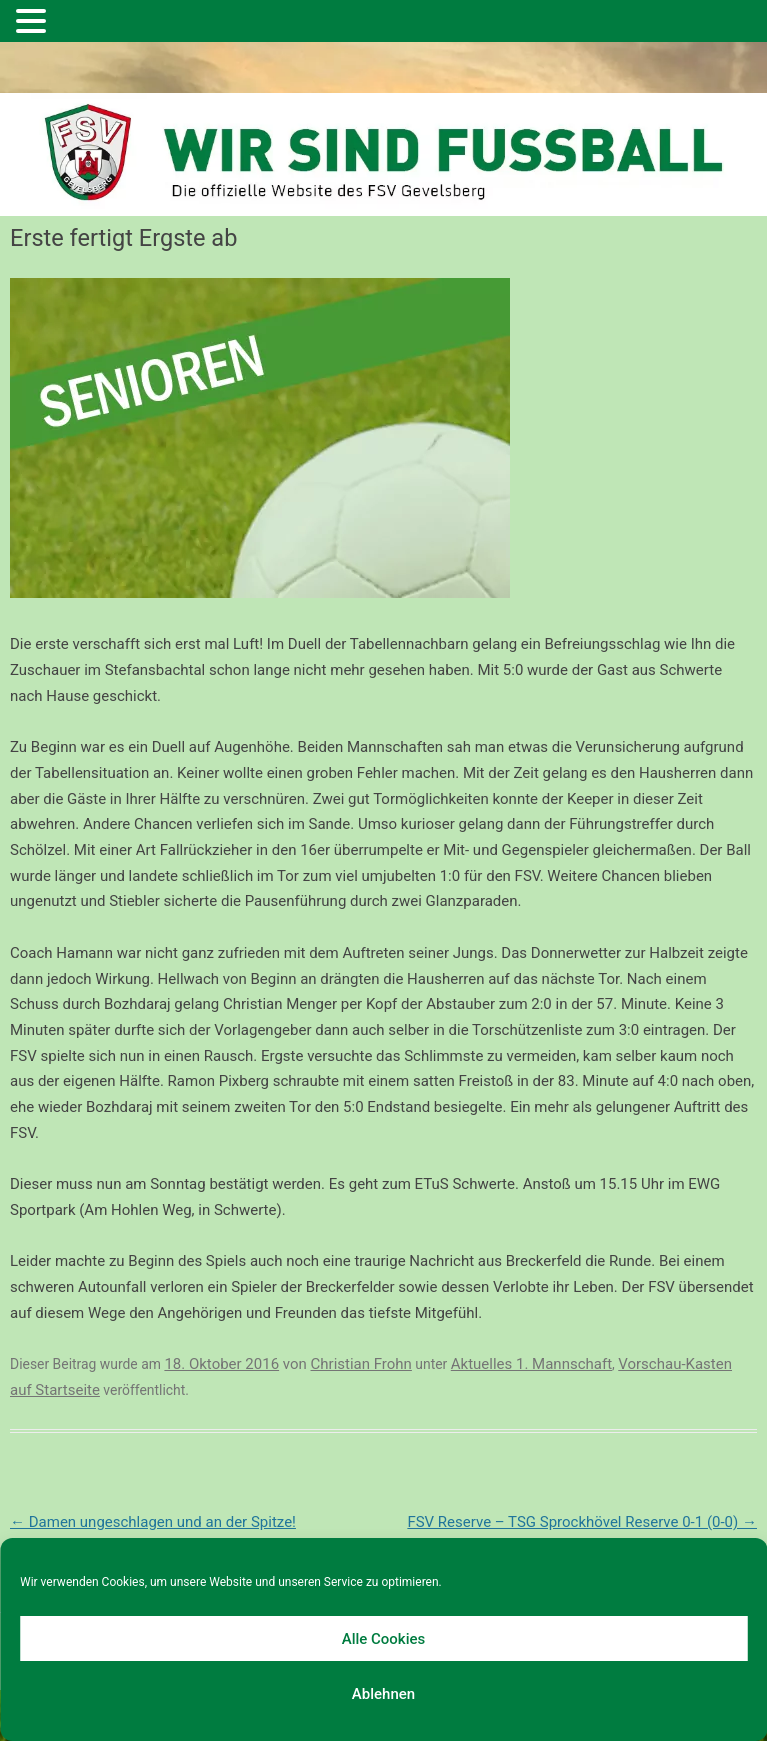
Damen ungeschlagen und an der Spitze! (153, 1522)
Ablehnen (383, 1694)
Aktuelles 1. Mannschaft (531, 1364)
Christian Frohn (361, 1364)
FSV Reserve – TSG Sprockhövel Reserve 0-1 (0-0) (582, 1522)
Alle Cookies (384, 1639)
